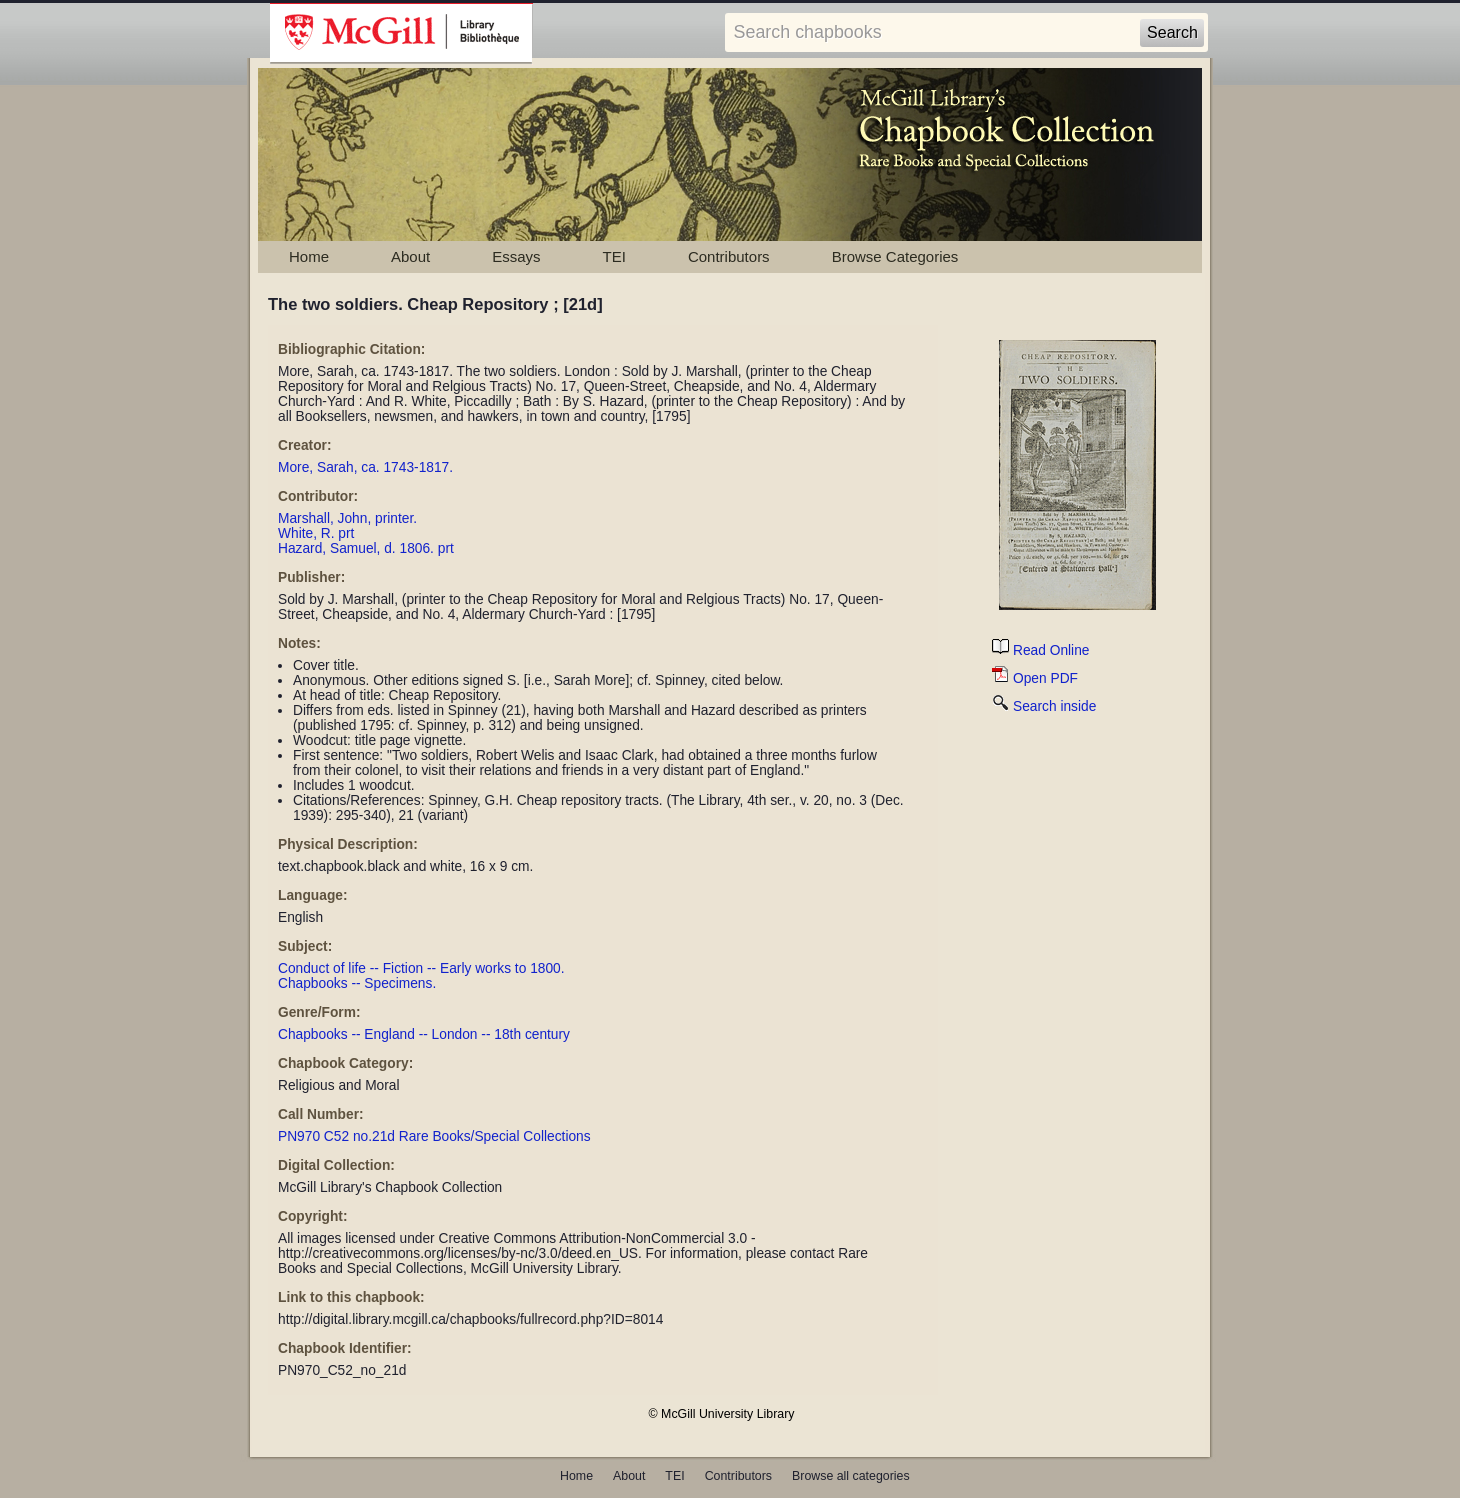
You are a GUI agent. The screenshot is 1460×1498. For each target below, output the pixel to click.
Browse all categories (851, 1476)
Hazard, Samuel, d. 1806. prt (366, 548)
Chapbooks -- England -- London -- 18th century (424, 1034)
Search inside (1044, 706)
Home (309, 256)
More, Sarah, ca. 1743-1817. (365, 467)
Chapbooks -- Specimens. (357, 983)
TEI (614, 256)
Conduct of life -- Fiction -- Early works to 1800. (421, 968)
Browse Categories (895, 256)
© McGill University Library (722, 1414)
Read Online (1040, 650)
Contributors (729, 256)
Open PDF (1035, 678)
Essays (516, 256)
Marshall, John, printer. (347, 518)
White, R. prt (316, 533)
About (410, 256)
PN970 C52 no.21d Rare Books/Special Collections (434, 1136)
